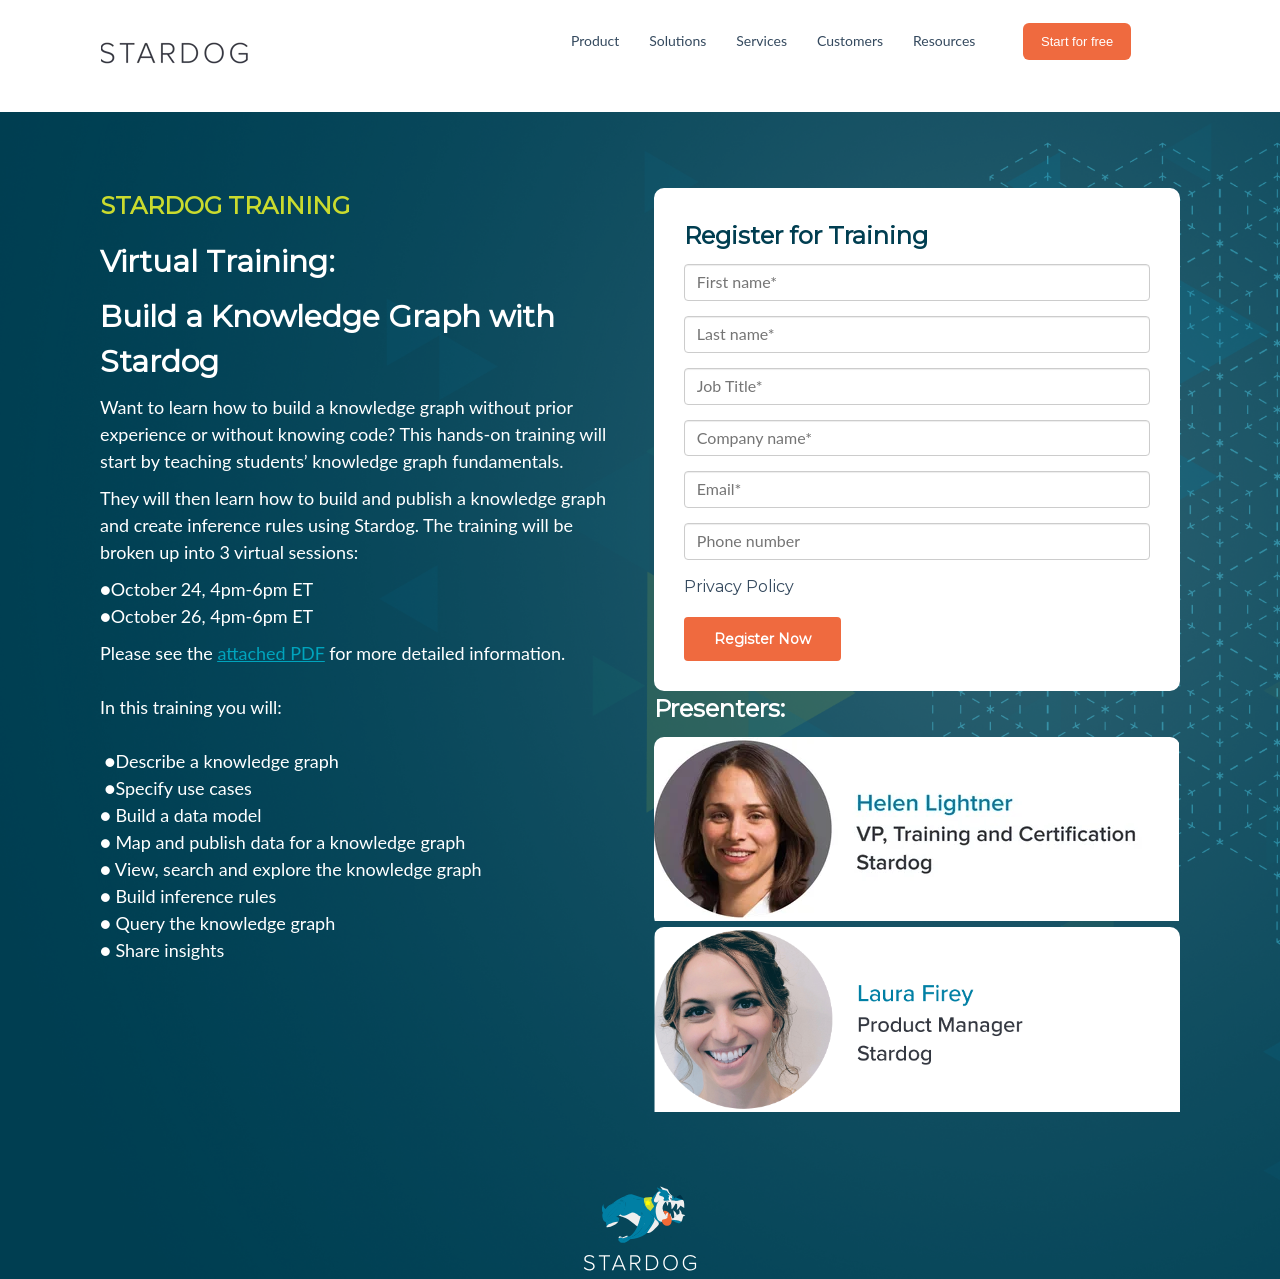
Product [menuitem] (595, 40)
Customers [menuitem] (850, 40)
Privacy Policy (739, 586)
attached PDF (270, 653)
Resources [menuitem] (944, 40)
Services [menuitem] (761, 40)
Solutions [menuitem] (677, 40)
